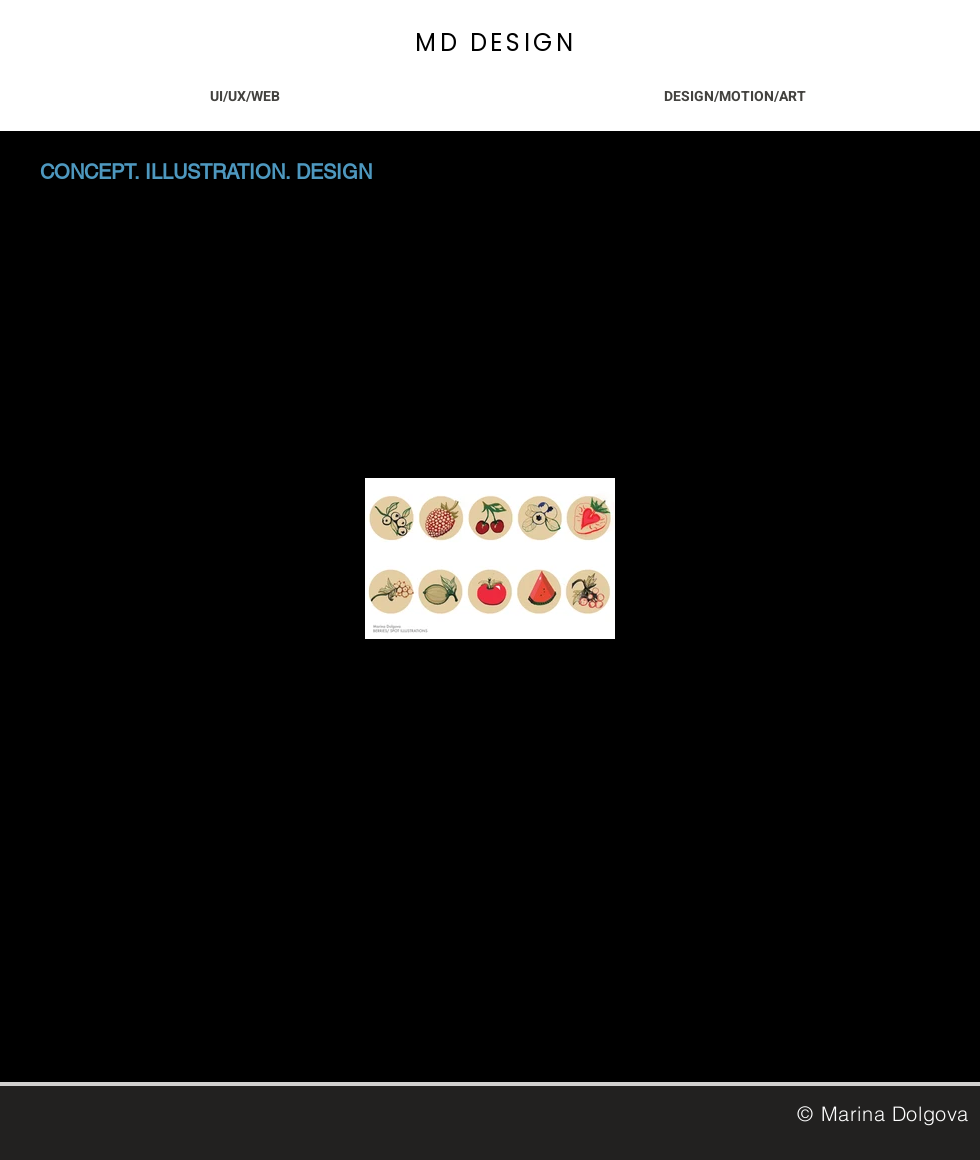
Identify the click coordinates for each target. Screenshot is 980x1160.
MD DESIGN (495, 42)
